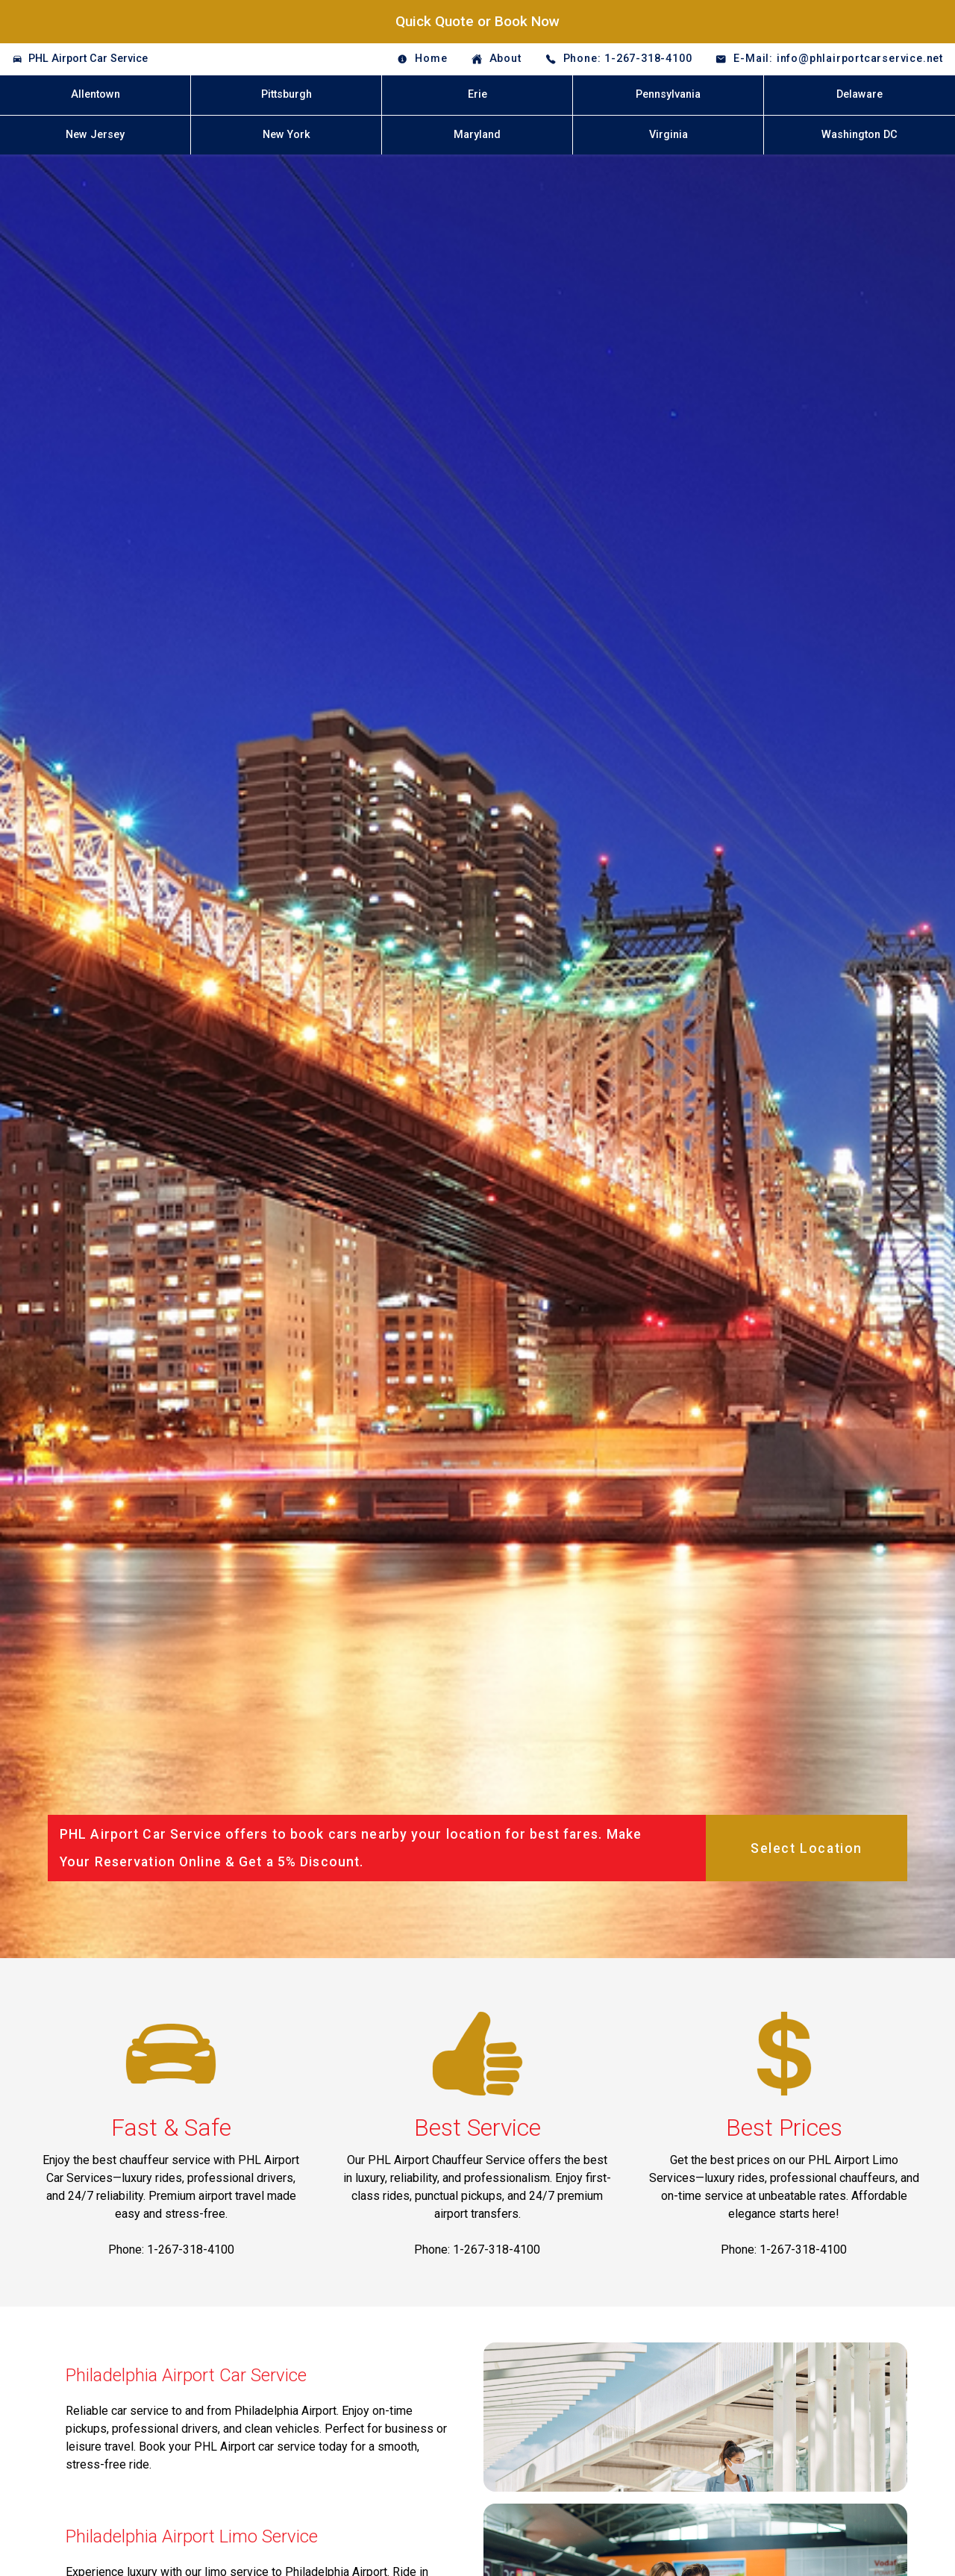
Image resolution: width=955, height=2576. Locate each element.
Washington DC (859, 134)
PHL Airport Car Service (88, 58)
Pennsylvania (668, 94)
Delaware (859, 94)
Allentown (95, 94)
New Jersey (95, 134)
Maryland (477, 134)
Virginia (668, 134)
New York (286, 134)
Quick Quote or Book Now (477, 21)
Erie (477, 94)
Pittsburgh (286, 94)
